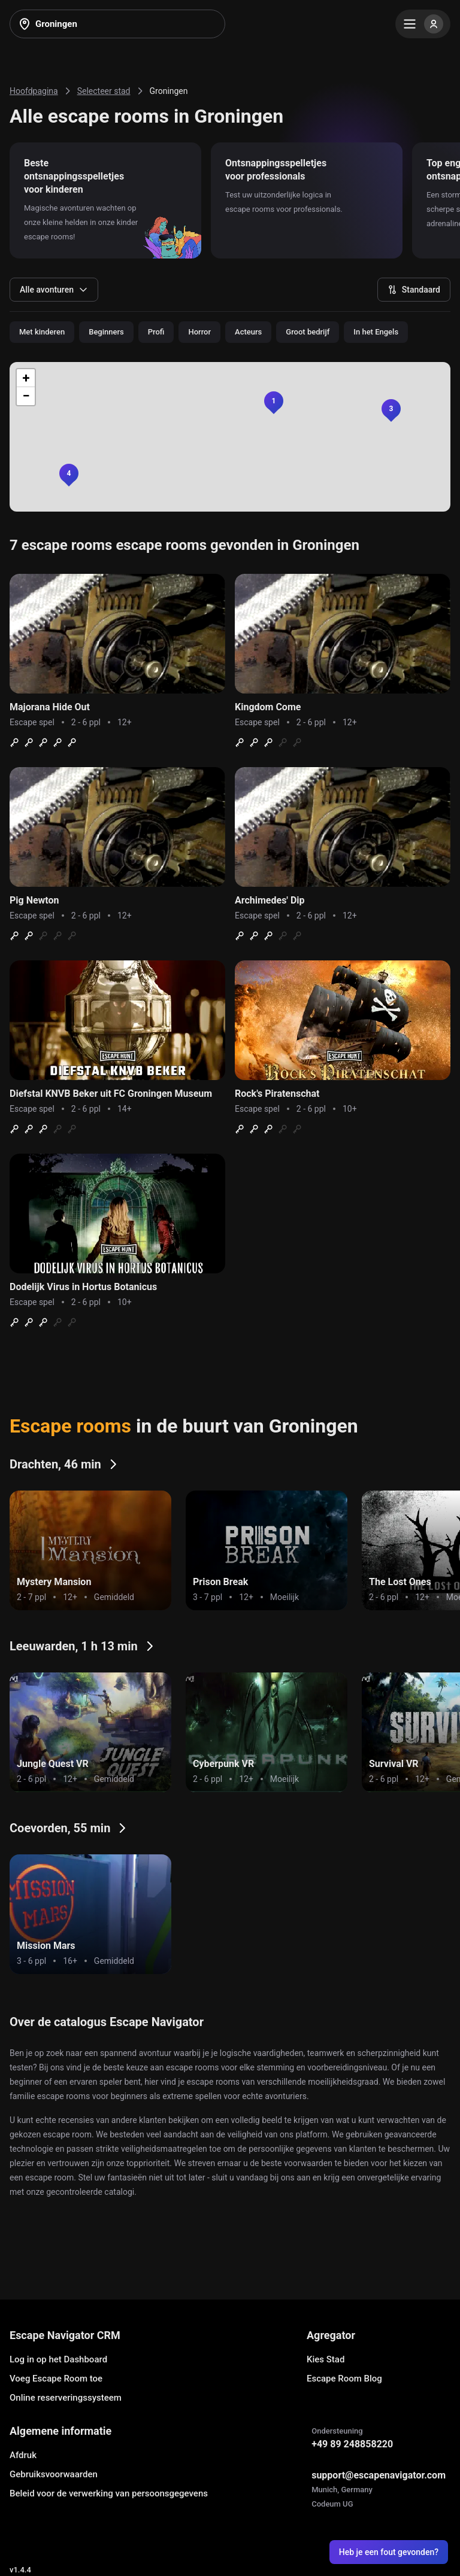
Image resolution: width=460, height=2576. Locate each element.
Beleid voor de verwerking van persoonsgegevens (109, 2493)
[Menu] (422, 24)
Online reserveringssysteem (66, 2397)
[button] (68, 473)
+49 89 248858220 (352, 2444)
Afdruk (23, 2455)
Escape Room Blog (344, 2378)
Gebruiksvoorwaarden (54, 2474)
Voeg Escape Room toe (56, 2378)
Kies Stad (325, 2359)
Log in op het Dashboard (58, 2359)
